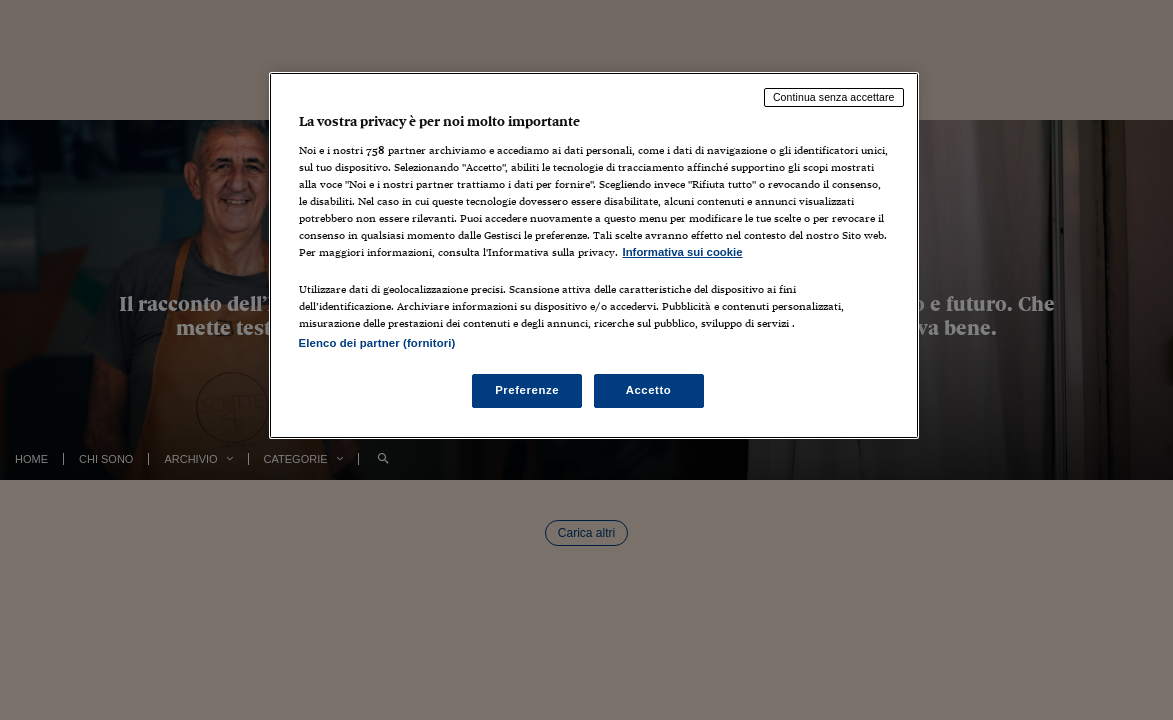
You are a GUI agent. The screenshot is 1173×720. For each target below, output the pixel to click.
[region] (594, 255)
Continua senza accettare (834, 97)
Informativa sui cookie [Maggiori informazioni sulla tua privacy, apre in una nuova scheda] (683, 252)
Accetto (649, 390)
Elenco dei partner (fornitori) (377, 343)
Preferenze (527, 390)
